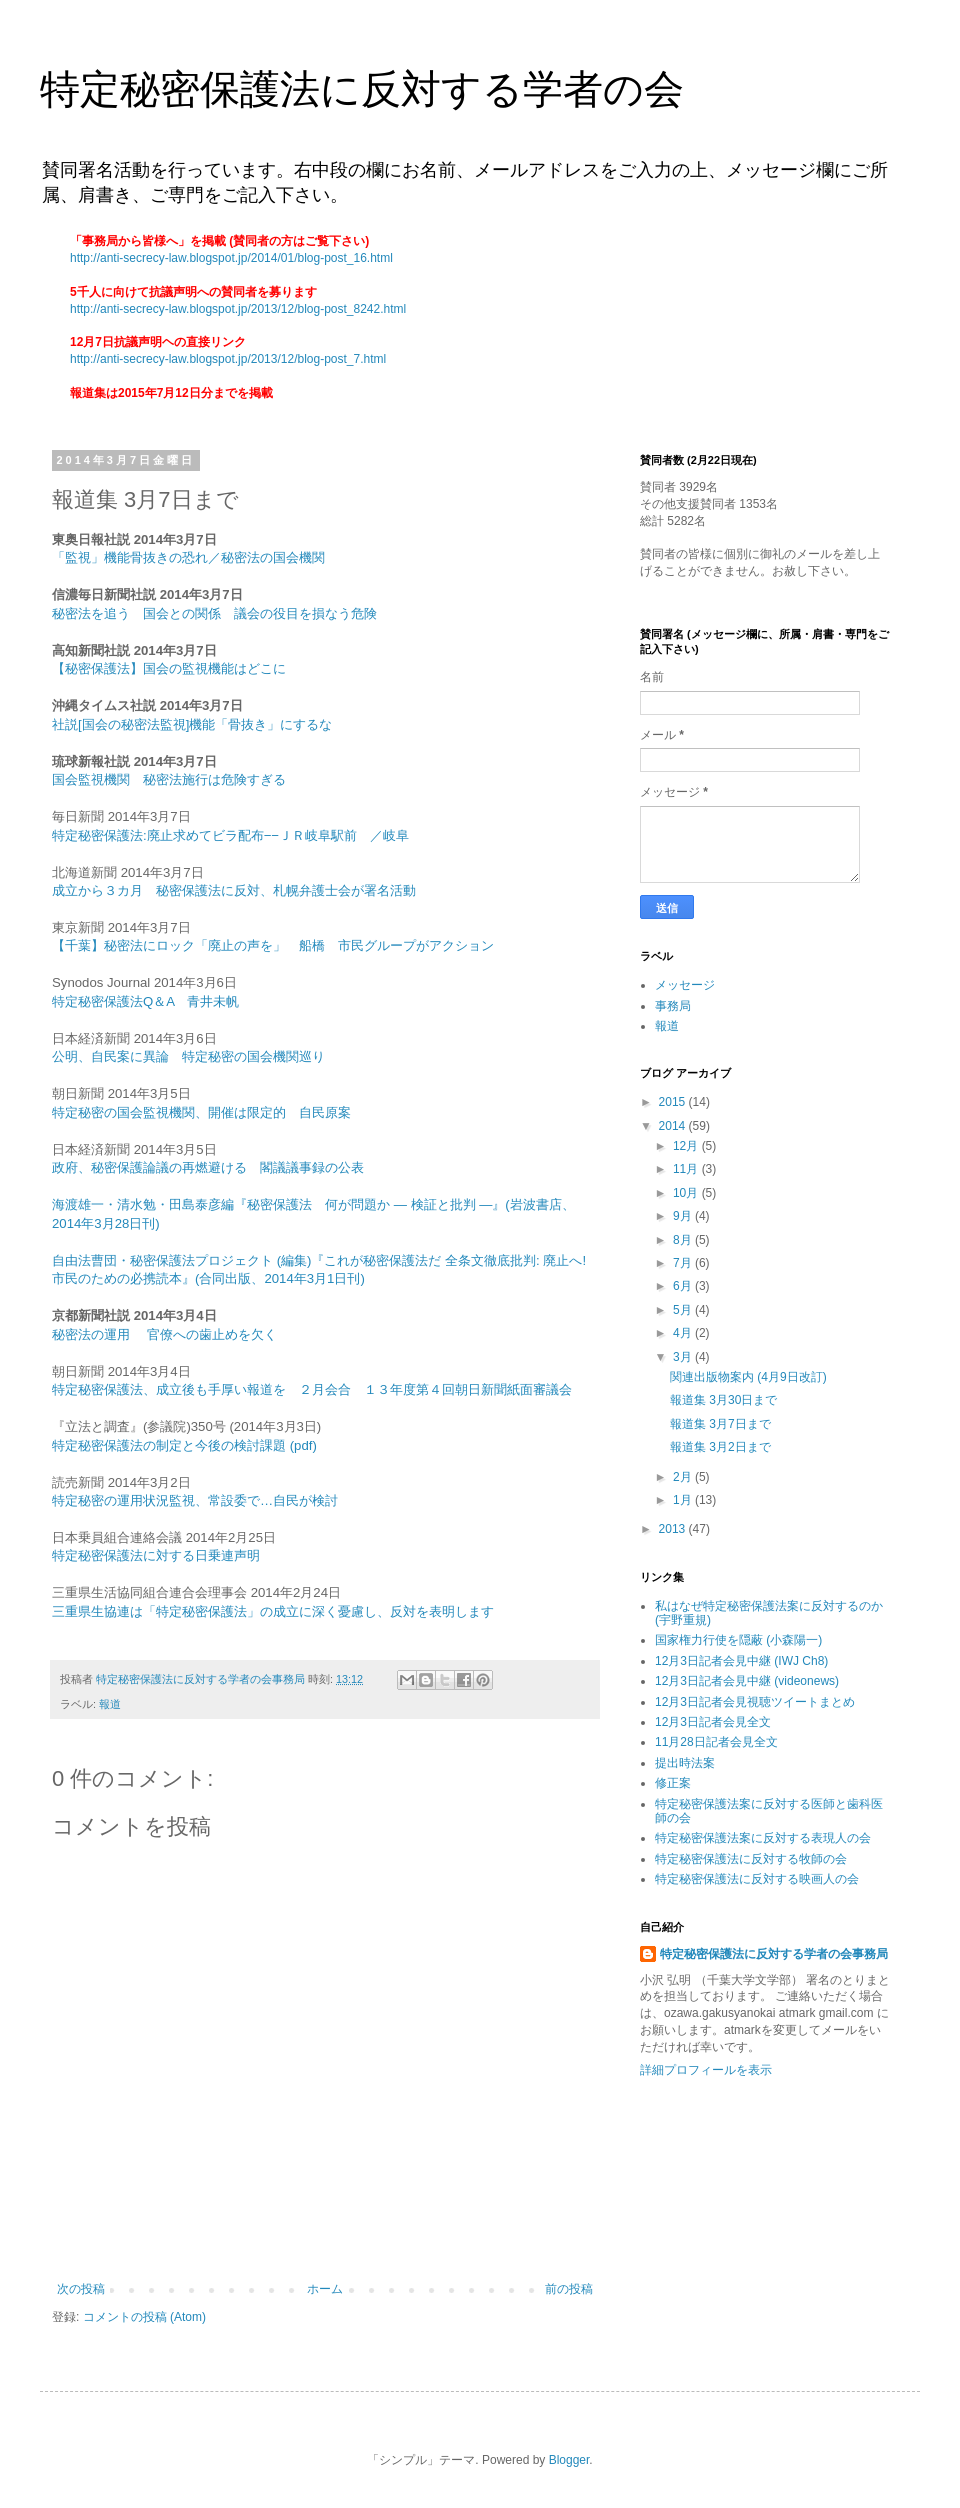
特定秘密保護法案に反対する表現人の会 (763, 1838)
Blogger (569, 2460)
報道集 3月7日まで (720, 1424)
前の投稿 (569, 2289)
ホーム (325, 2289)
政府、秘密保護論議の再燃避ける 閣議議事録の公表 (210, 1167)
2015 (674, 1102)
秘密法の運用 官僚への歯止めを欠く (164, 1334)
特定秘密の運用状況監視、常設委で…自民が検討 (195, 1500)
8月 (684, 1240)
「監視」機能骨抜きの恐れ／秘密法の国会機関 (188, 557)
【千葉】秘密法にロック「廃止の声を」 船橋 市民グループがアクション (273, 945)
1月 (684, 1500)
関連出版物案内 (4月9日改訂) (748, 1377)
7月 (684, 1263)
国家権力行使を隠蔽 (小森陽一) (738, 1640)
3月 (684, 1357)
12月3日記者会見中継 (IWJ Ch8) (741, 1661)
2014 (674, 1126)
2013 (674, 1529)
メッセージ (685, 985)
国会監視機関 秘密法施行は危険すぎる (169, 779)
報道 (110, 1704)
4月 (684, 1333)
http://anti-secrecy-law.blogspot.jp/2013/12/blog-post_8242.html (238, 309)
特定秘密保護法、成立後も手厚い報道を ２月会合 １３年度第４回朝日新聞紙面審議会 (312, 1389)
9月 (684, 1216)
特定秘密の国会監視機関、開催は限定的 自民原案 (201, 1112)
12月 (687, 1146)
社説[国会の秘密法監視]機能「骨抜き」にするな (192, 724)
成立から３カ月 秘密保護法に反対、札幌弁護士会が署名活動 (234, 890)
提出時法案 (685, 1763)
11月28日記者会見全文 (716, 1742)
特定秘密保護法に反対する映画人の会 (757, 1879)
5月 (684, 1310)
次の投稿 (81, 2289)
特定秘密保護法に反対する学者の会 (362, 89)
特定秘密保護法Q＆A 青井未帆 (145, 1001)
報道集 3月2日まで (720, 1447)
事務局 (673, 1006)
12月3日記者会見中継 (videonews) (747, 1681)
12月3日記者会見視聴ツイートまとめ (755, 1702)
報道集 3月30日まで (723, 1400)
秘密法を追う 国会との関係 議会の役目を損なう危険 (214, 613)
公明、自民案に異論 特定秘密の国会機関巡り (188, 1056)
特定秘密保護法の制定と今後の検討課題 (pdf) (184, 1445)
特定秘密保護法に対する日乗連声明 (156, 1555)
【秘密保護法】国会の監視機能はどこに (169, 668)
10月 (687, 1193)
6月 (684, 1286)
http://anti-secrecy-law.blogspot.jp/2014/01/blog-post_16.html (231, 258)
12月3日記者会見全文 (713, 1722)
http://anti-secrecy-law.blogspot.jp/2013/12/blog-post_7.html (228, 359)
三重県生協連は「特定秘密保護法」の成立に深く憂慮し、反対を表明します (273, 1611)
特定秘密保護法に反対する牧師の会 (751, 1859)
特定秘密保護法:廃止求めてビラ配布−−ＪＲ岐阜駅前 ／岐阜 (230, 835)
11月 (687, 1169)
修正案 (673, 1783)
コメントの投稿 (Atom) (144, 2317)
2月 (684, 1477)
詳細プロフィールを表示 (706, 2070)
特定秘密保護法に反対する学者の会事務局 (774, 1954)
